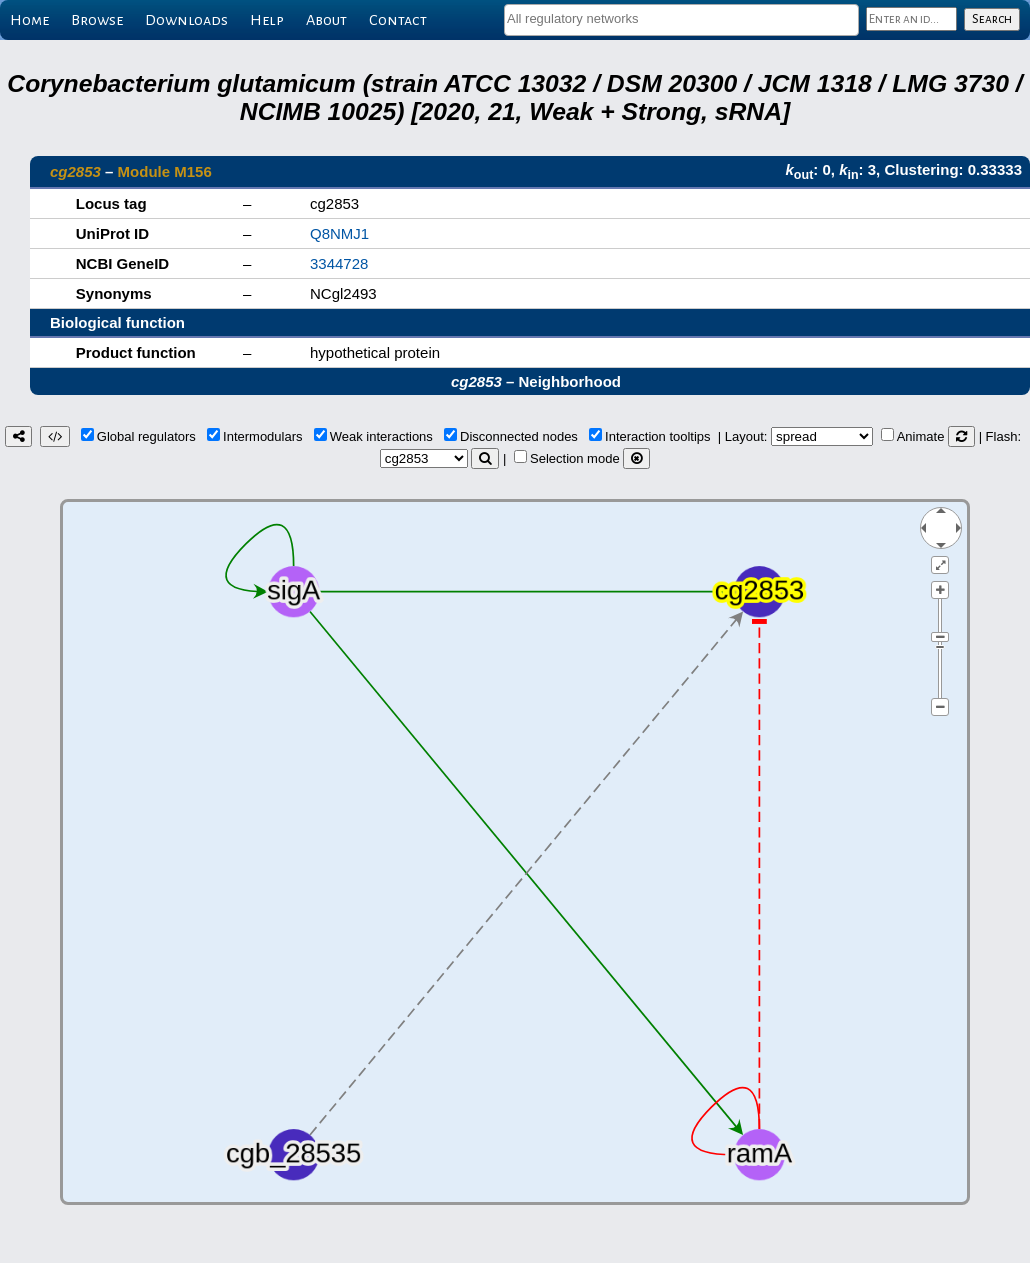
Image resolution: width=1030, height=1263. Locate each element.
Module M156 (165, 171)
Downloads (186, 20)
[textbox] (681, 18)
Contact (398, 20)
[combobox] (681, 20)
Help (267, 20)
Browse (97, 20)
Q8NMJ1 (339, 233)
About (326, 20)
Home (29, 20)
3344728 (339, 263)
